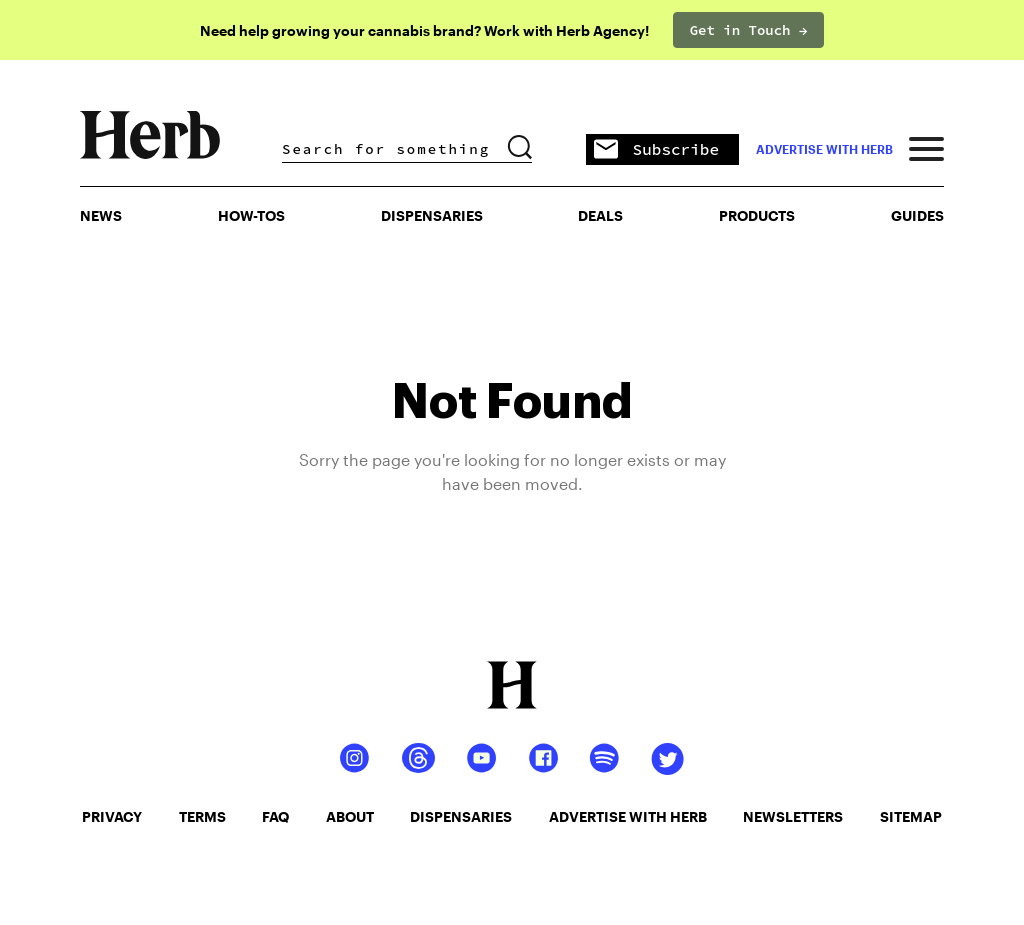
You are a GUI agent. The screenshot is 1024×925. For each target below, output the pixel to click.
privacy (112, 816)
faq (275, 816)
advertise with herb (824, 149)
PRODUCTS (757, 215)
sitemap (911, 816)
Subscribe (656, 150)
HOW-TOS (251, 215)
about (350, 816)
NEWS (101, 215)
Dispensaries (432, 215)
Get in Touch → (749, 30)
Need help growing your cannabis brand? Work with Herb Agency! (424, 30)
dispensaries (461, 816)
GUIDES (917, 215)
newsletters (793, 816)
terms (202, 816)
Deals (600, 215)
